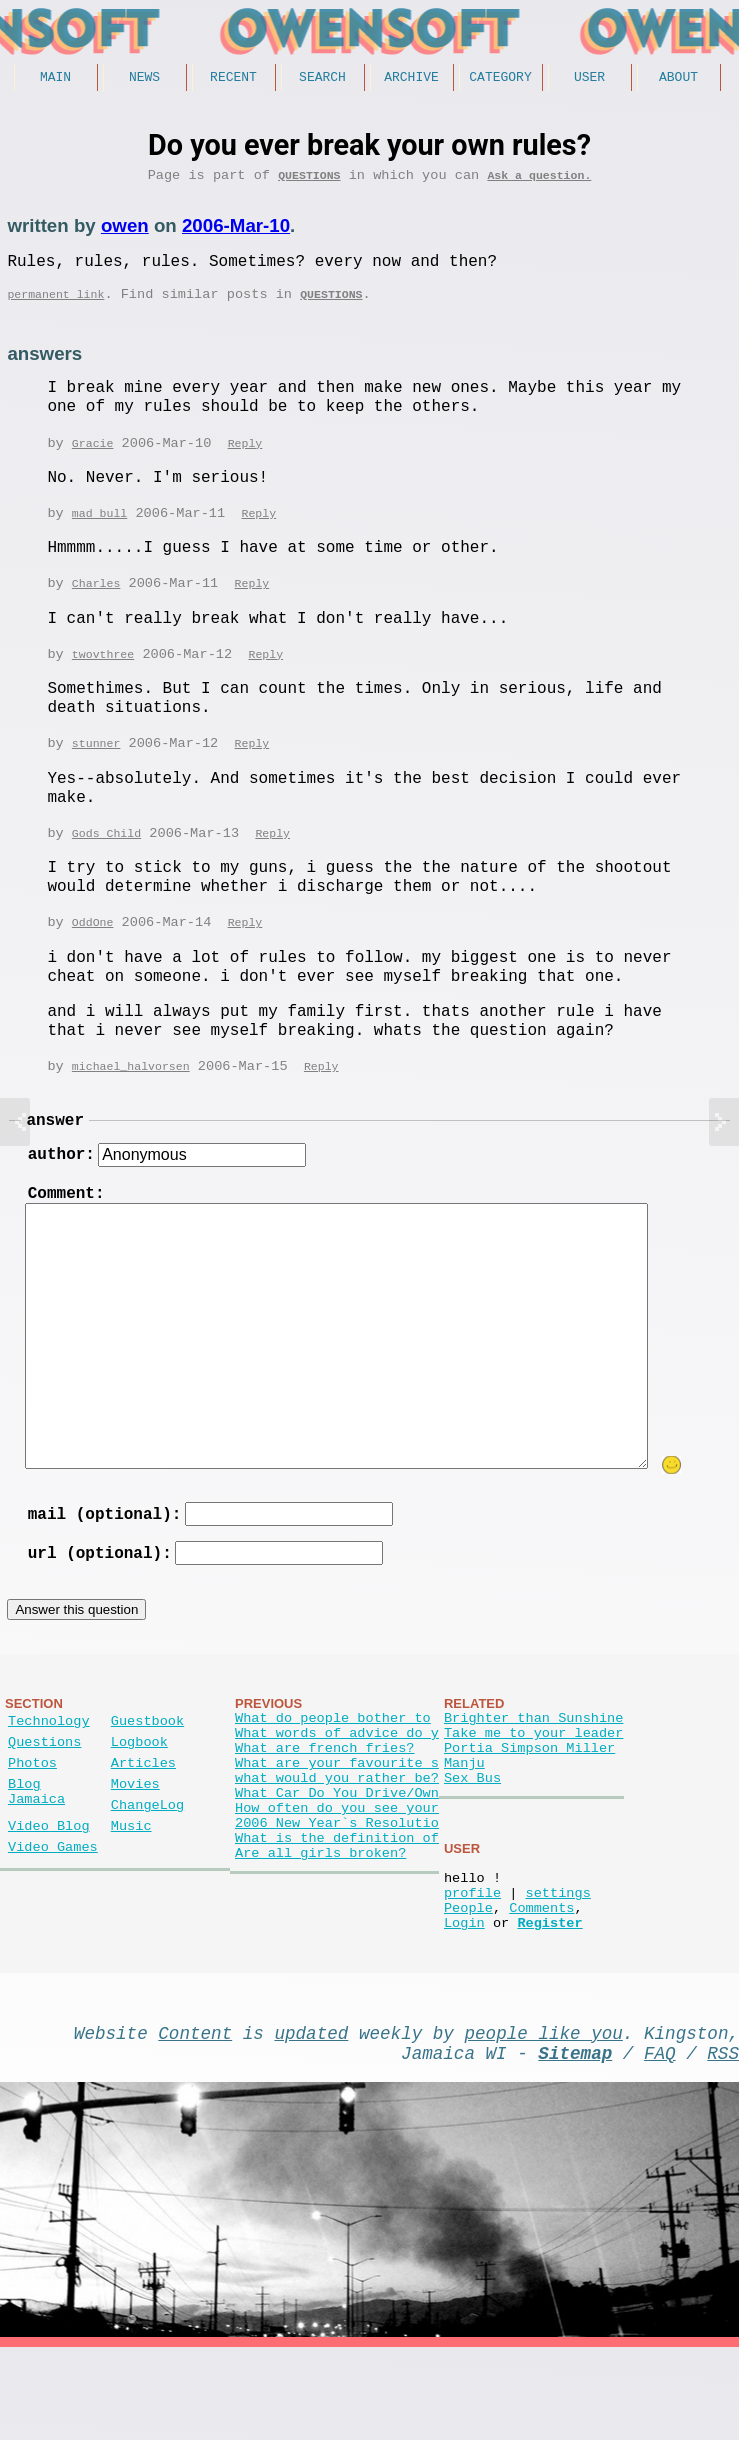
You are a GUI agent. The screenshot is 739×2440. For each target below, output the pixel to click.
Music (131, 1889)
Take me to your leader (533, 1780)
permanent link (55, 308)
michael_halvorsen (131, 1089)
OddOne (93, 944)
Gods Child (106, 854)
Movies (135, 1839)
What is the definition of (337, 1913)
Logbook (139, 1789)
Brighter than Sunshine (533, 1761)
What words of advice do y (337, 1780)
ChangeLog (147, 1864)
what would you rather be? (337, 1837)
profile (472, 1964)
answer (55, 1146)
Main (55, 79)
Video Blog (49, 1889)
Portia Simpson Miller (529, 1799)
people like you (544, 2117)
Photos (32, 1814)
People (468, 1983)
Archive (411, 79)
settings (557, 1964)
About (678, 79)
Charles (96, 601)
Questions (309, 181)
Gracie (93, 459)
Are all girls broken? (320, 1932)
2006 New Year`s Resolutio (337, 1894)
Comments (541, 1983)
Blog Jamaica (36, 1849)
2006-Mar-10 (236, 232)
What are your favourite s (337, 1818)
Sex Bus (472, 1837)
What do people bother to (333, 1761)
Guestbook (147, 1764)
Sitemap (575, 2141)
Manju (464, 1818)
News (144, 79)
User (589, 79)
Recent (233, 79)
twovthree (103, 673)
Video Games (53, 1914)
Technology (49, 1764)
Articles (143, 1814)
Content (195, 2117)
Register (549, 2002)
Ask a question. (539, 181)
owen (125, 232)
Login (464, 2002)
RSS (723, 2141)
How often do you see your (337, 1875)
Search (322, 79)
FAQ (660, 2141)
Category (500, 79)
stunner (96, 763)
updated (311, 2117)
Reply (245, 459)
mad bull (99, 530)
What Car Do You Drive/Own (337, 1856)
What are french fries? (324, 1799)
